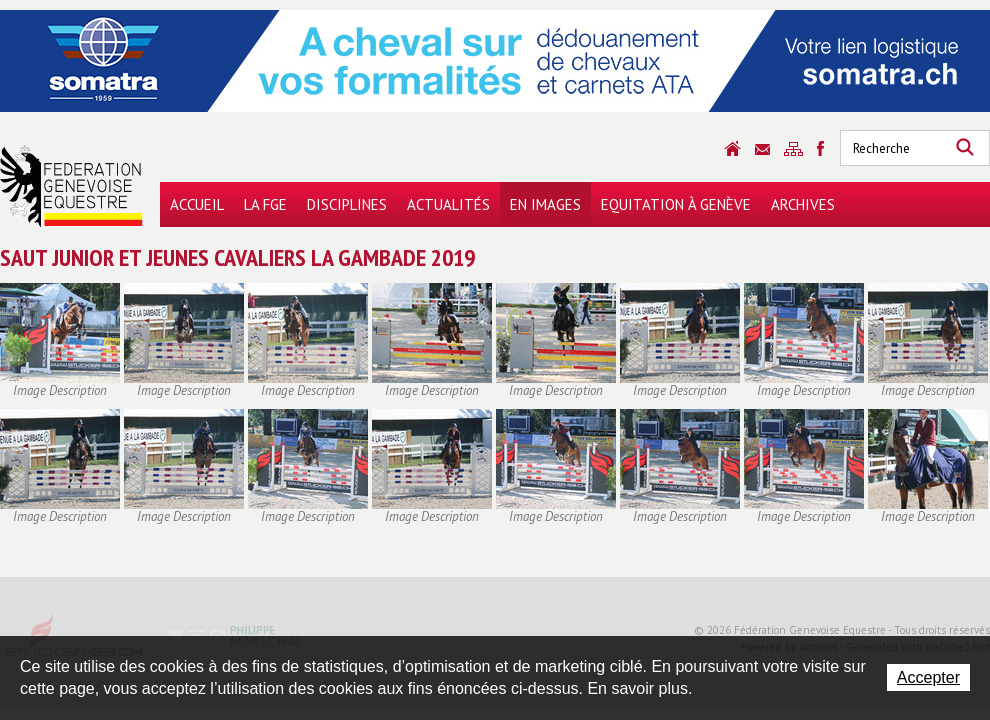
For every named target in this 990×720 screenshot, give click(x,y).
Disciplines (347, 204)
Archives (803, 204)
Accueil (197, 204)
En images (545, 204)
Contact (762, 149)
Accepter (928, 677)
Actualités (448, 204)
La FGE (265, 204)
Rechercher (965, 148)
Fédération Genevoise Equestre (71, 186)
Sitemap (793, 149)
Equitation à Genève (676, 204)
